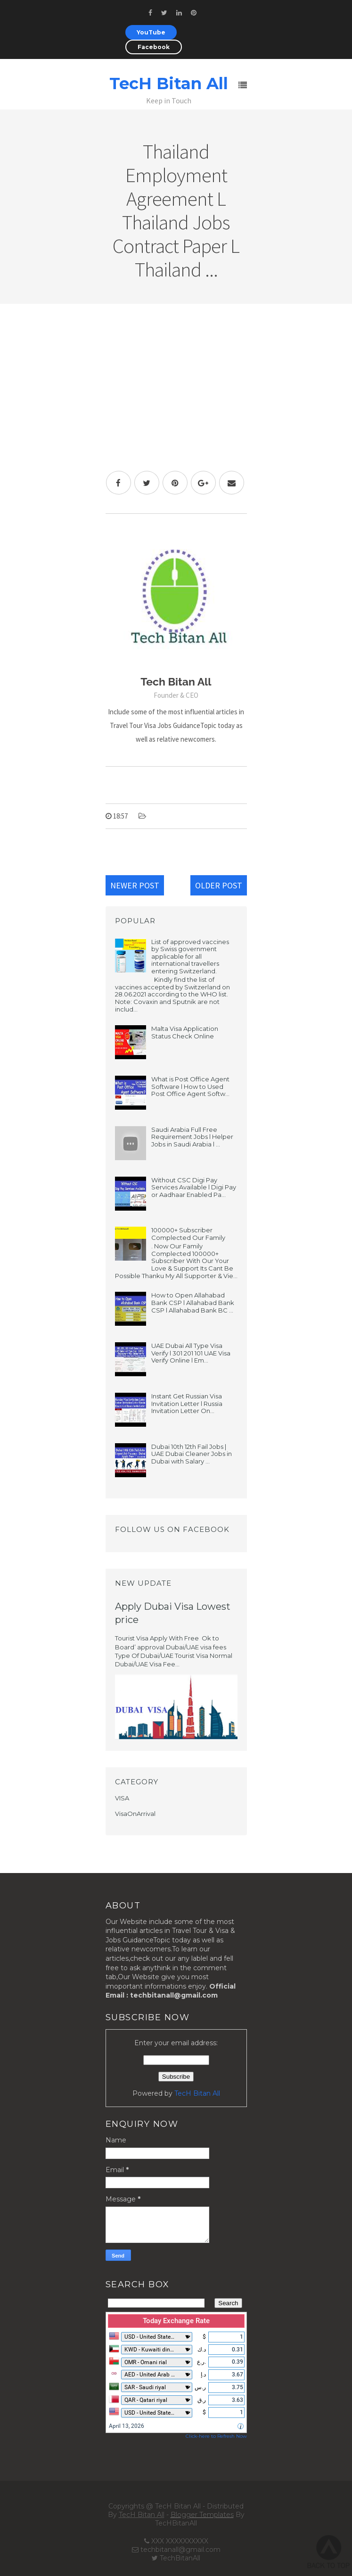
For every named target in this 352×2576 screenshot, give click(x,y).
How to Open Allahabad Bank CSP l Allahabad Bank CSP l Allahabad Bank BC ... (192, 1302)
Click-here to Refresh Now (216, 2436)
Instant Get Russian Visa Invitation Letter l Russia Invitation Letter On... (186, 1403)
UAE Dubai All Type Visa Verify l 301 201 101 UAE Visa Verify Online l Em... (190, 1353)
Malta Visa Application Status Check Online (184, 1032)
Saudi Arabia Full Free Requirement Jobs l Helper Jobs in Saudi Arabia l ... (192, 1137)
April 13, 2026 (126, 2426)
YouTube (151, 32)
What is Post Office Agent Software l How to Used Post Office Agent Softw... (190, 1086)
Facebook (154, 46)
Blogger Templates (202, 2514)
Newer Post (134, 885)
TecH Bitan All (168, 83)
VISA (122, 1798)
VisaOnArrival (135, 1813)
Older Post (218, 885)
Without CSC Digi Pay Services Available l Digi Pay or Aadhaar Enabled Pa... (193, 1187)
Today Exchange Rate (176, 2321)
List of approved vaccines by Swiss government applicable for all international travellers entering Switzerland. (190, 956)
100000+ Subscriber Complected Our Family (188, 1233)
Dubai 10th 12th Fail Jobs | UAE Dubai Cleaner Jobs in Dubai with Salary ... (191, 1454)
